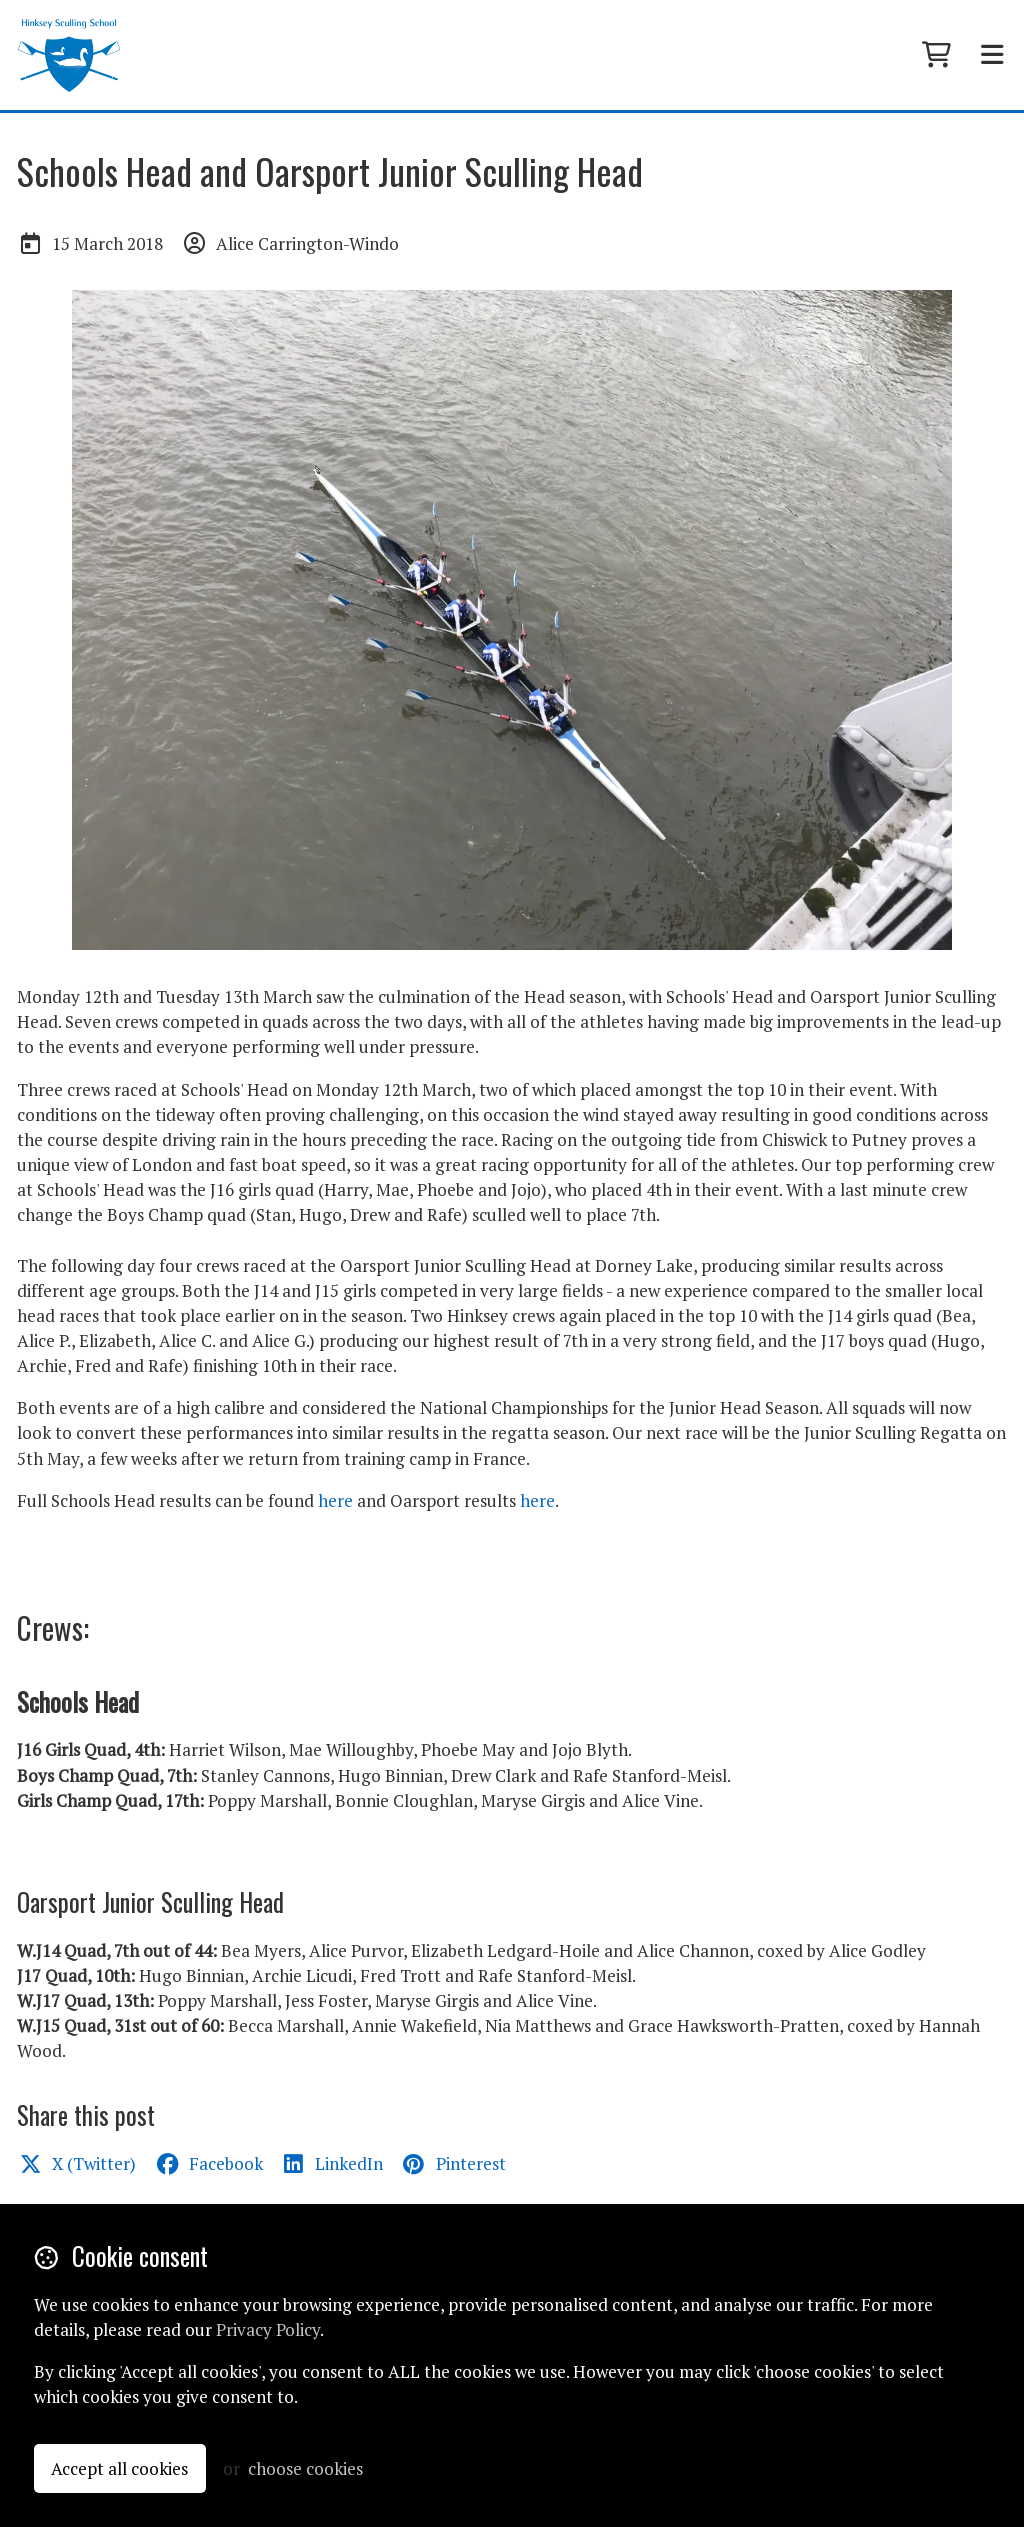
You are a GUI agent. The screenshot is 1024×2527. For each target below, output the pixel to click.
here (335, 1500)
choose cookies (305, 2468)
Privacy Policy (268, 2329)
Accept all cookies (119, 2468)
